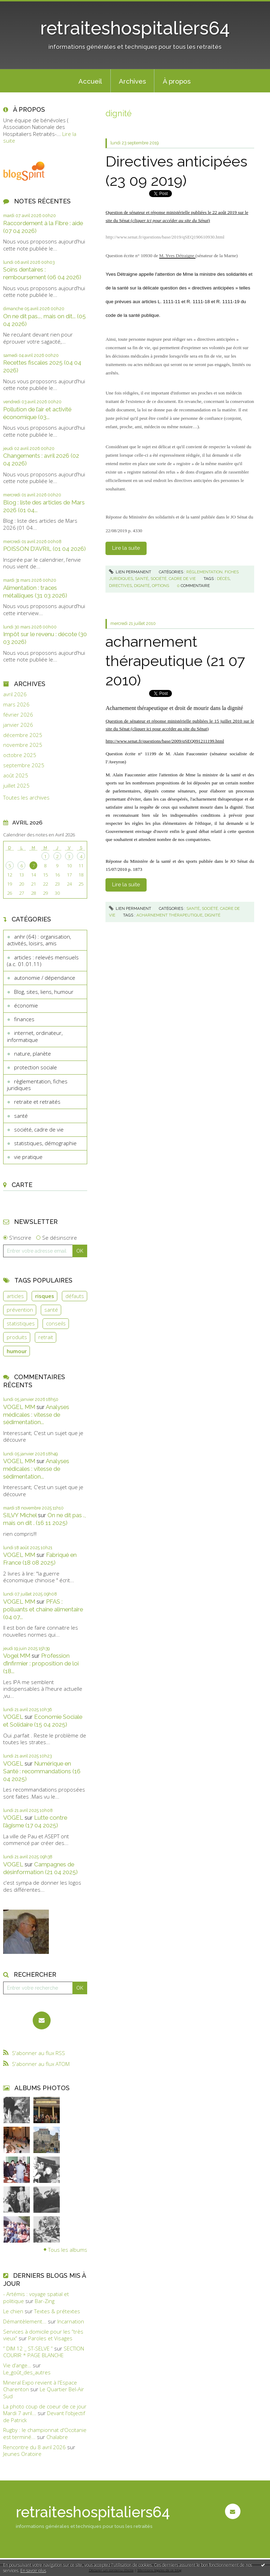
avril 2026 (15, 694)
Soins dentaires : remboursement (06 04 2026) (42, 273)
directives (120, 585)
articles (15, 1295)
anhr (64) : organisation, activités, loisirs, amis (39, 940)
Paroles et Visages (50, 2338)
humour (17, 1351)
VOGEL (13, 1716)
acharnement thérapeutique (169, 915)
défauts (74, 1295)
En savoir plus (33, 2571)
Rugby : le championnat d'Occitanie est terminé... (44, 2433)
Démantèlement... (24, 2321)
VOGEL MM (19, 1406)
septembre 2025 (23, 765)
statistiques (21, 1323)
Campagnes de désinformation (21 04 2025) (40, 1868)
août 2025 (15, 775)
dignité (142, 585)
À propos (177, 81)
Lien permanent (130, 571)
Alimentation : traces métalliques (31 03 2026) (35, 591)
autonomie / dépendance (44, 977)
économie (26, 1005)
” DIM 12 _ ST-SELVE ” (28, 2348)
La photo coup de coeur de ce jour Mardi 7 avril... (44, 2410)
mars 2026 (16, 704)
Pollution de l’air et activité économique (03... (37, 413)
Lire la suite (126, 548)
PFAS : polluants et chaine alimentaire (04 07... (43, 1609)
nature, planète (32, 1053)
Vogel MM (16, 1655)
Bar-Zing (44, 2300)
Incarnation (70, 2321)
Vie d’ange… (17, 2365)
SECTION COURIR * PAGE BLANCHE (43, 2352)
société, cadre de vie (39, 1129)
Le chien (13, 2311)
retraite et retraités (37, 1101)
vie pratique (28, 1156)
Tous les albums (67, 2249)
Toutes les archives (26, 797)
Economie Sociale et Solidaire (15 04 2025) (42, 1720)
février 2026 (18, 714)
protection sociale (35, 1067)
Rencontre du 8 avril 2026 (34, 2447)
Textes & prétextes (57, 2311)
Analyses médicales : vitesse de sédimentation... (36, 1414)
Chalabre (57, 2436)
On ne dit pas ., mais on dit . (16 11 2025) (44, 1519)
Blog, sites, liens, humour (43, 991)
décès (223, 578)
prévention (20, 1309)
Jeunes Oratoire (22, 2453)
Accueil (90, 81)
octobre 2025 (19, 755)
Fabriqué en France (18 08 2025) (40, 1558)
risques (44, 1295)
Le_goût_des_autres (27, 2372)
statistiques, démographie (45, 1143)
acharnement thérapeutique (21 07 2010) (175, 661)
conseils (56, 1323)
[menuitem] (90, 80)
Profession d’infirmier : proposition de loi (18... (41, 1663)
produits (17, 1337)
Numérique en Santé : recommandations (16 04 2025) (42, 1771)
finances (24, 1019)
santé (21, 1115)
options (160, 585)
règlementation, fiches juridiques (37, 1085)
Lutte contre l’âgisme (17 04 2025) (35, 1821)
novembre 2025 (22, 745)
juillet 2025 (16, 785)
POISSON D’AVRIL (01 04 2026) (44, 548)
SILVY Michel (20, 1515)
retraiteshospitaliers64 (135, 28)
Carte (22, 1184)
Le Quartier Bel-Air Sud (43, 2393)
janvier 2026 (18, 725)
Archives (132, 81)
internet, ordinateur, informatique (35, 1036)
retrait (45, 1337)
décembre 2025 (22, 735)
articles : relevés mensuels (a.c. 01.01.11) (43, 961)
